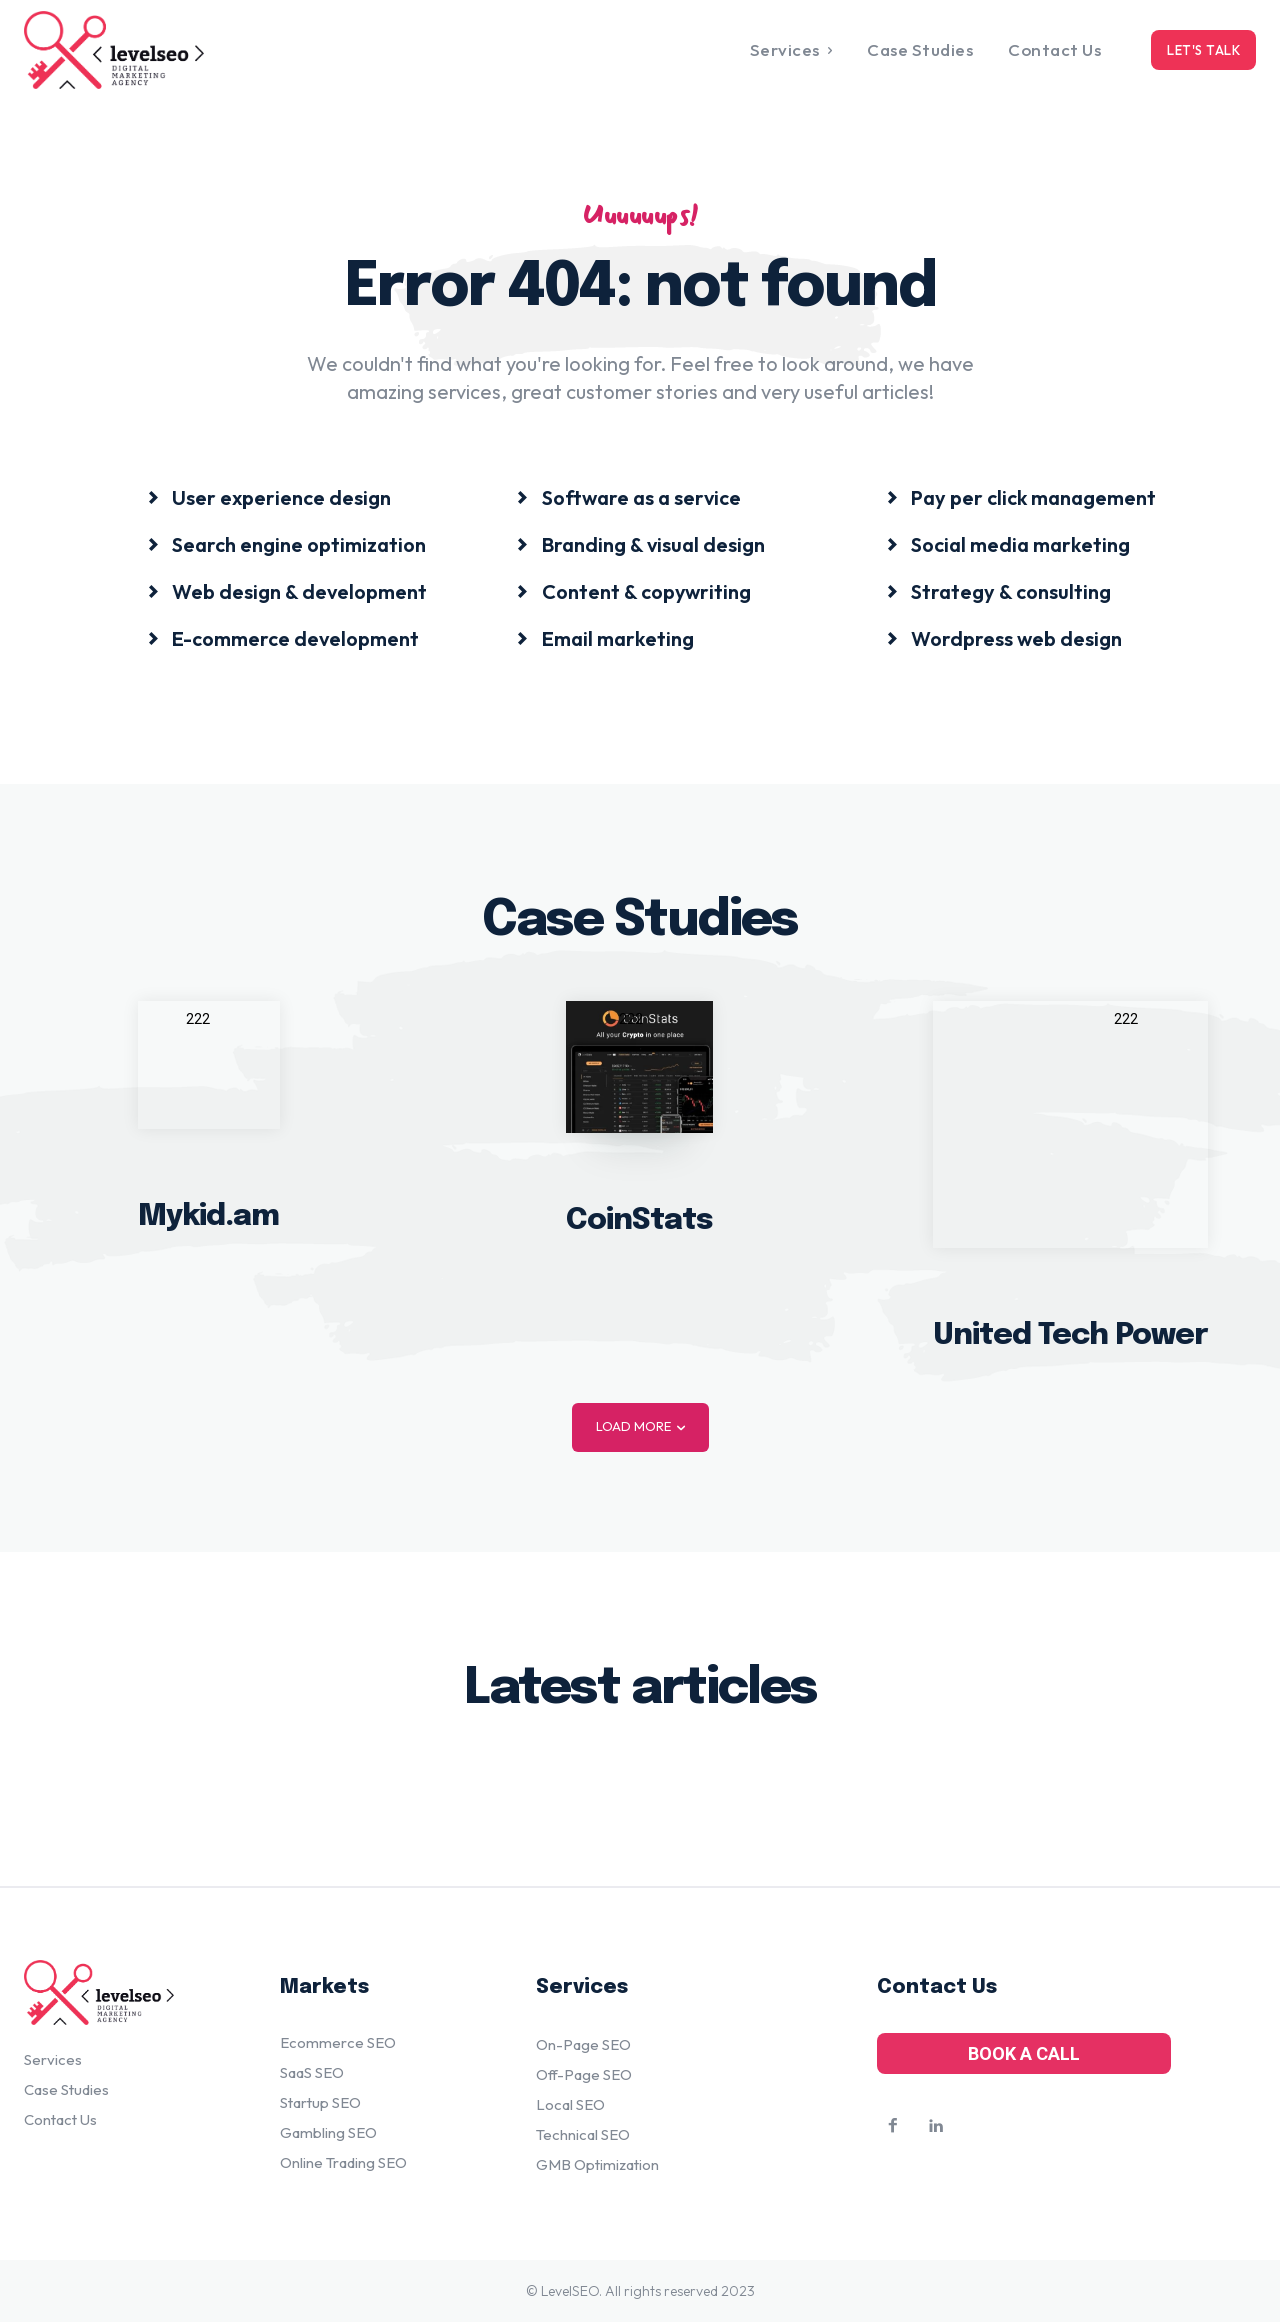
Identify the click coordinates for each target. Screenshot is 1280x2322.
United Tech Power (1070, 1334)
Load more (640, 1426)
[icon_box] (269, 496)
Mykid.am (208, 1215)
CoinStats (639, 1219)
